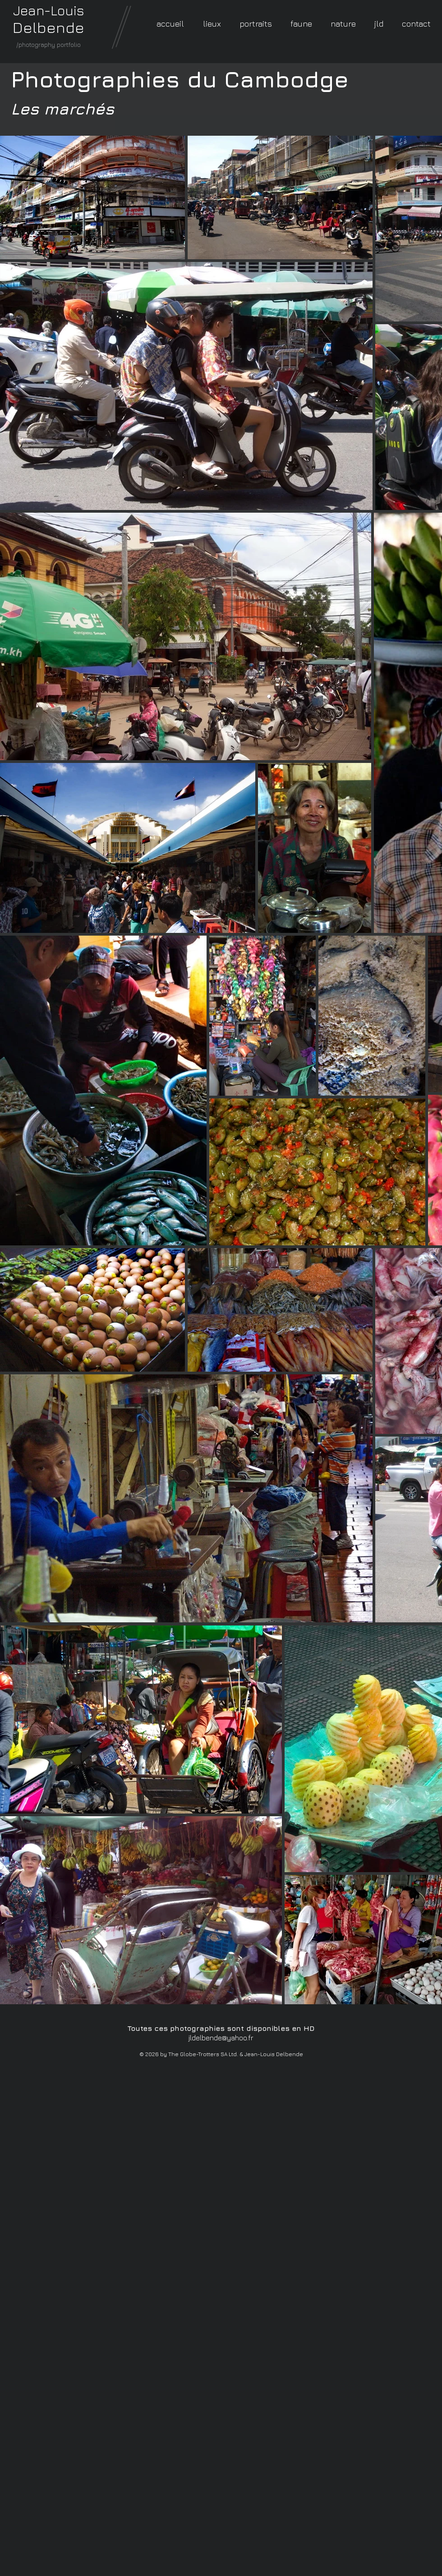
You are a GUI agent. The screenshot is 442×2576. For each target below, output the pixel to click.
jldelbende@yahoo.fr (221, 2038)
